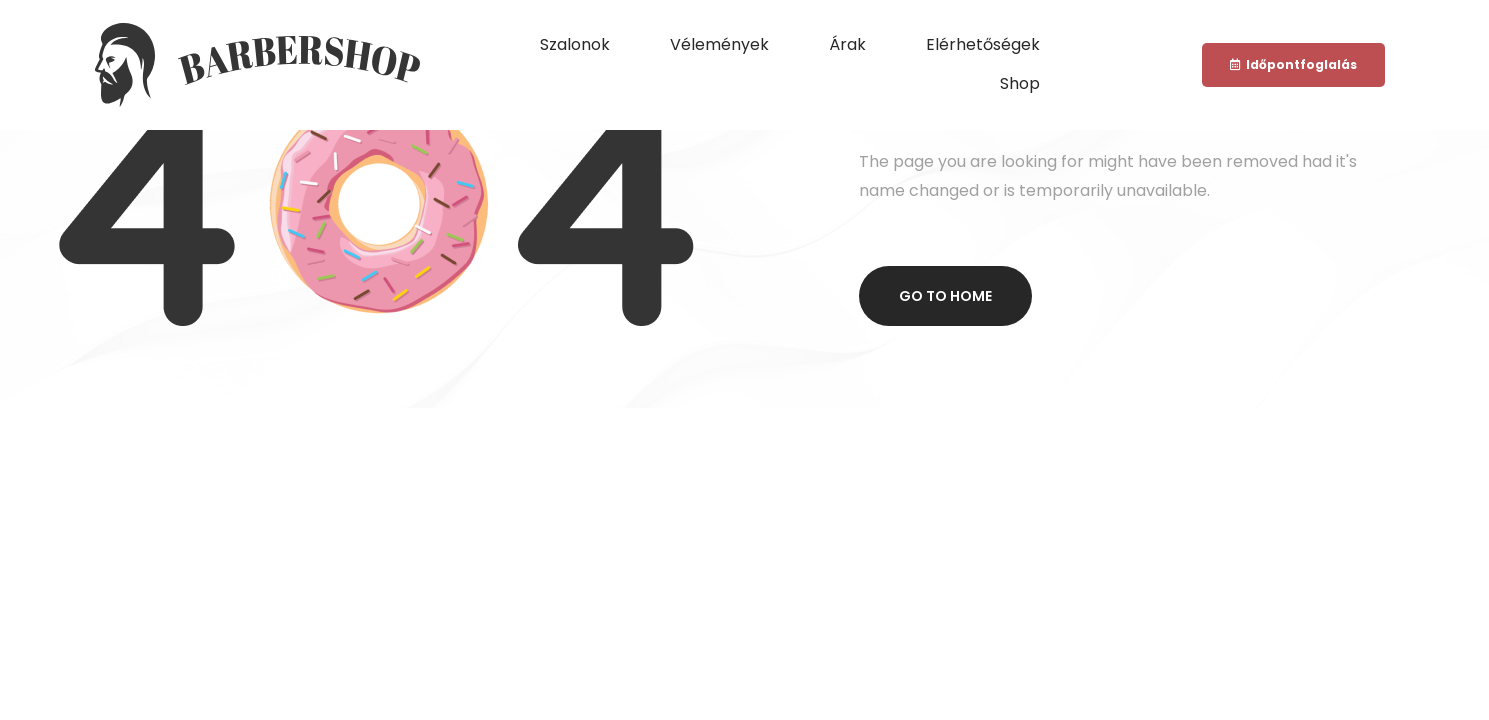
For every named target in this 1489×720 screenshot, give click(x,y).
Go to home (945, 296)
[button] (1293, 65)
